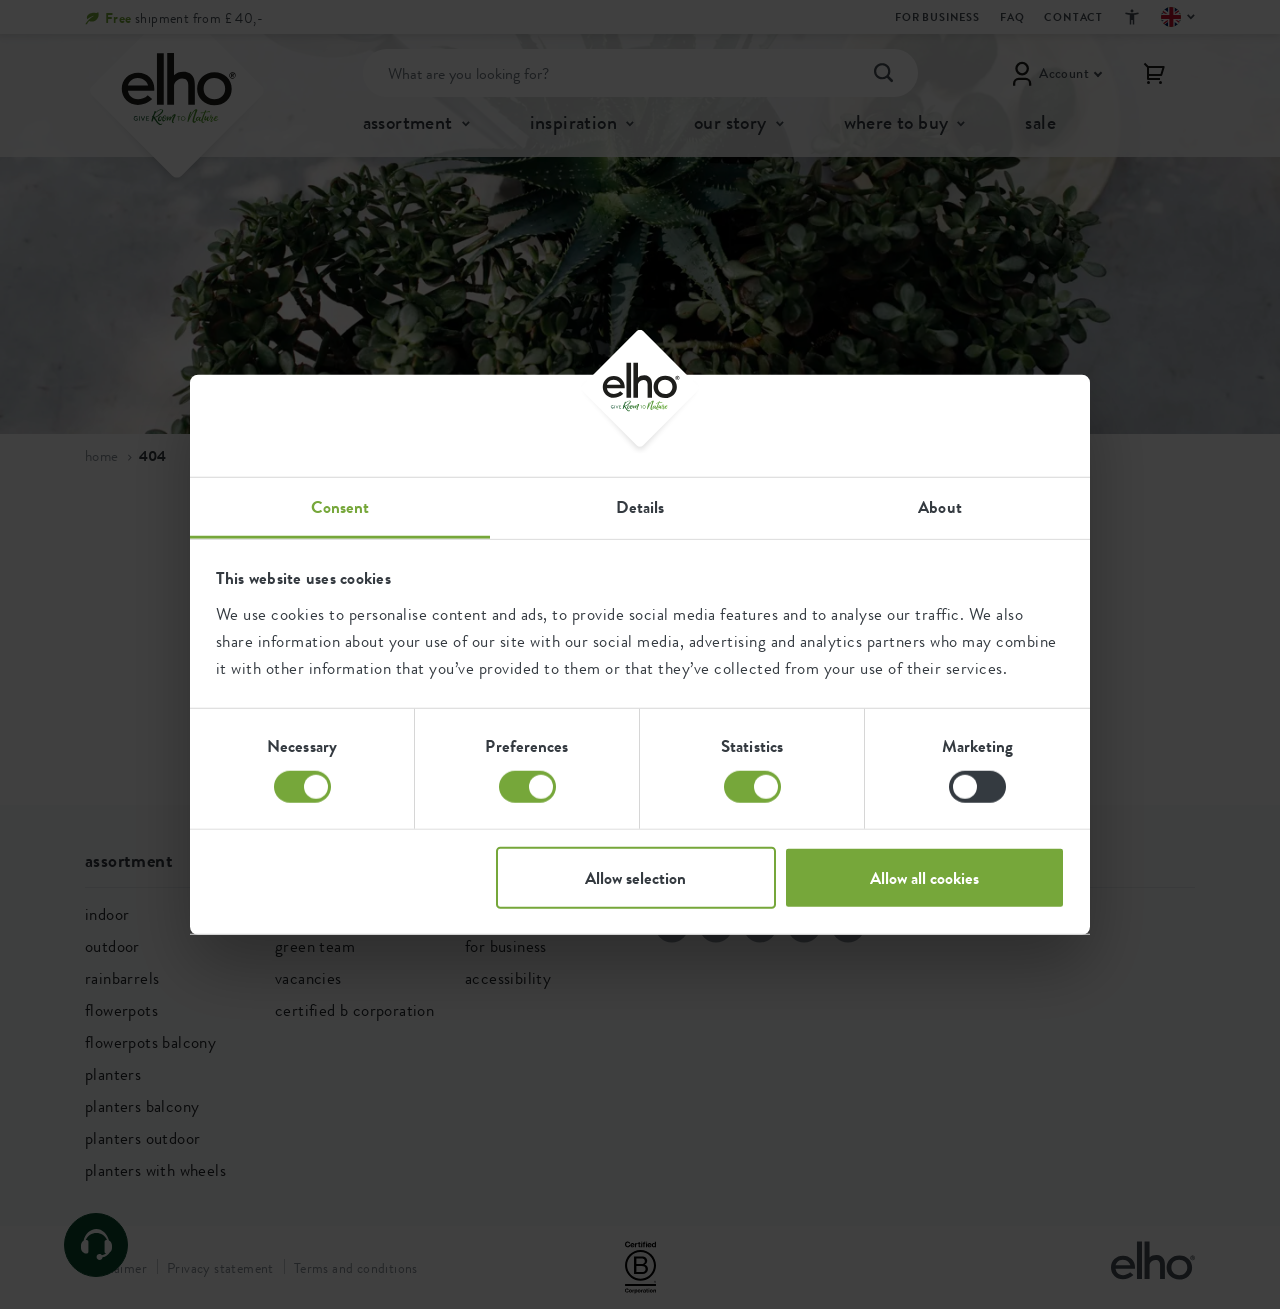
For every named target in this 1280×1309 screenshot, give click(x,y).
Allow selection (635, 877)
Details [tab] (640, 506)
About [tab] (940, 506)
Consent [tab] (340, 506)
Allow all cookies (924, 877)
